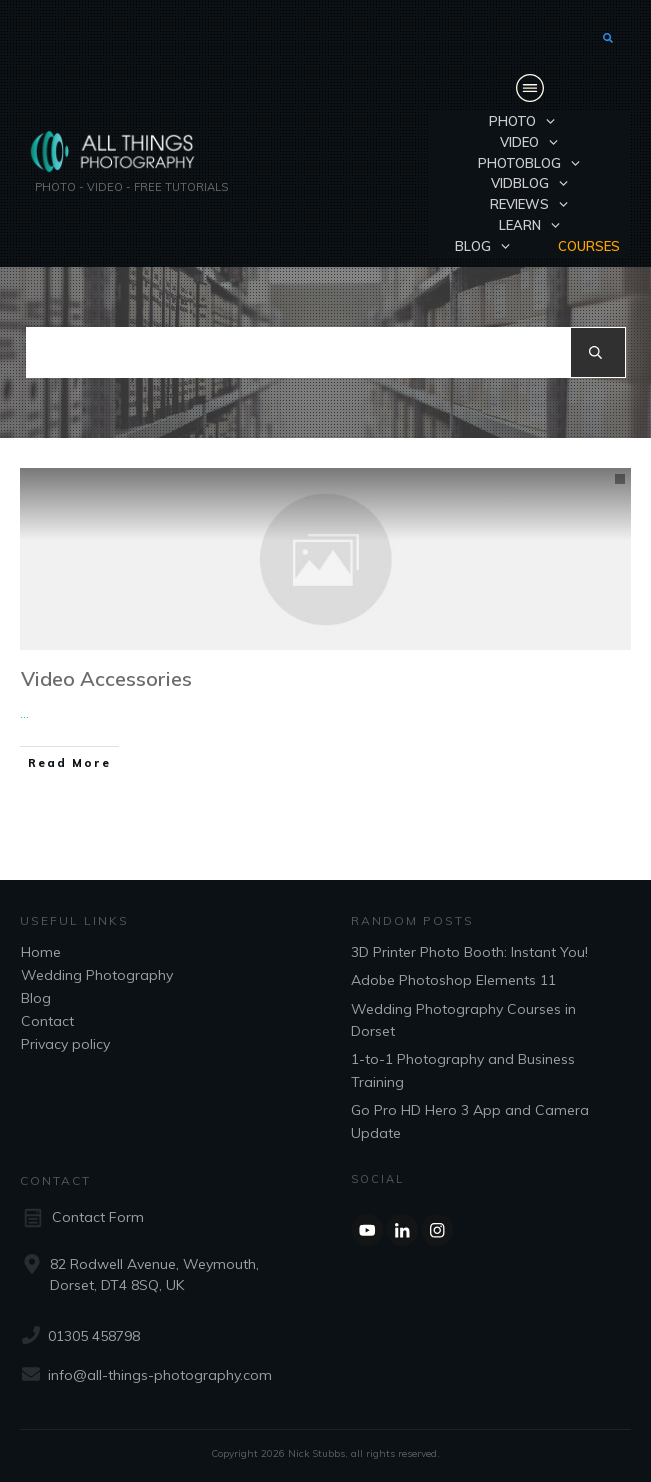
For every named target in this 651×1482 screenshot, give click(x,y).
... (24, 713)
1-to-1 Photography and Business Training (463, 1070)
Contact (47, 1021)
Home (41, 952)
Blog (36, 998)
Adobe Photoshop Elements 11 (453, 980)
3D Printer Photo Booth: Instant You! (469, 952)
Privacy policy (65, 1044)
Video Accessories (106, 678)
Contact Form (98, 1217)
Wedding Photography (97, 975)
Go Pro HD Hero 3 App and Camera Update (470, 1121)
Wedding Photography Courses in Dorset (463, 1020)
